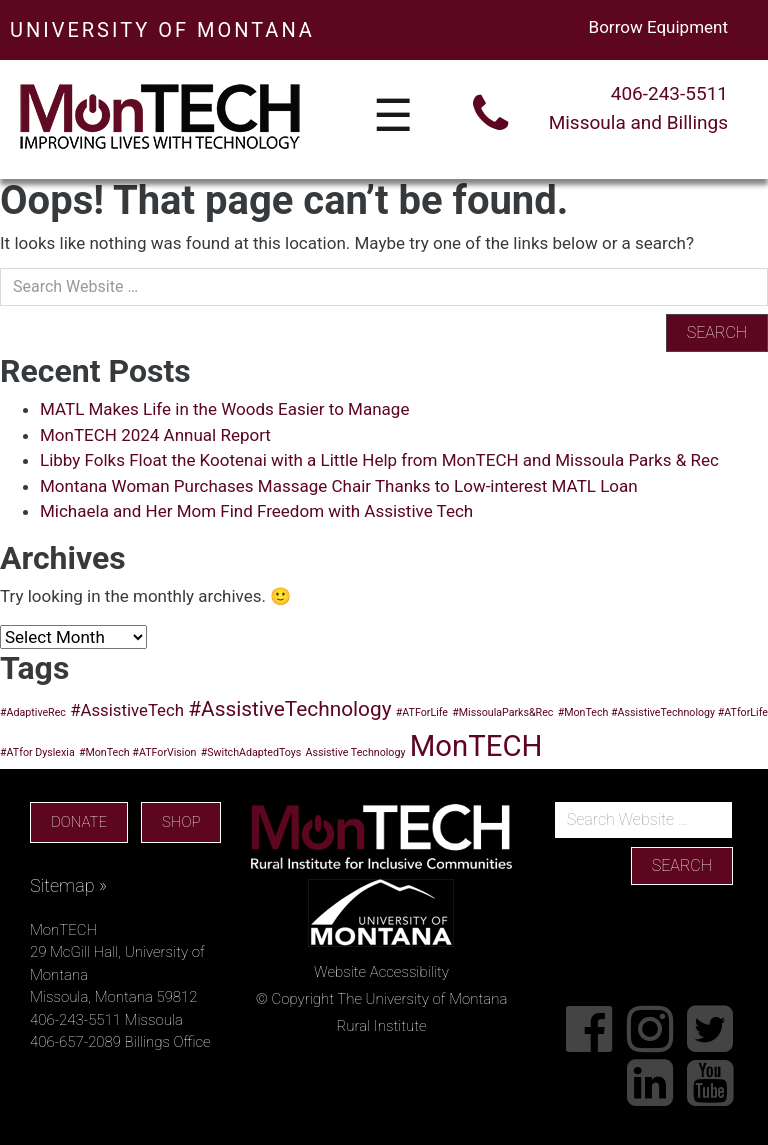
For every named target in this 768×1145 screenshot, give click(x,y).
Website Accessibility (381, 972)
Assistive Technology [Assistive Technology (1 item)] (356, 752)
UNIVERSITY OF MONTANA (162, 30)
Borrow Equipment (658, 27)
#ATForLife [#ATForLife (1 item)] (422, 712)
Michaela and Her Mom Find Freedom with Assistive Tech (256, 511)
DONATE (79, 822)
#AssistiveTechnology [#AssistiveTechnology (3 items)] (289, 709)
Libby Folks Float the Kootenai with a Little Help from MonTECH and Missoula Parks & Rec (379, 460)
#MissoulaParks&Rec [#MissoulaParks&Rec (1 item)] (502, 712)
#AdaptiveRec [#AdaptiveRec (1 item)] (33, 712)
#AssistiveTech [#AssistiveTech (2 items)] (127, 710)
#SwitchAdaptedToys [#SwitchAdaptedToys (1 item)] (251, 752)
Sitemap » (68, 885)
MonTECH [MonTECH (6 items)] (476, 746)
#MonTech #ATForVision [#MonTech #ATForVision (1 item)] (138, 752)
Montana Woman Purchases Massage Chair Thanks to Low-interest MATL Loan (339, 486)
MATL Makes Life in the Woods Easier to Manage (224, 409)
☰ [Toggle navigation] (393, 117)
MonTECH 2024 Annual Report (155, 435)
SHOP (181, 822)
